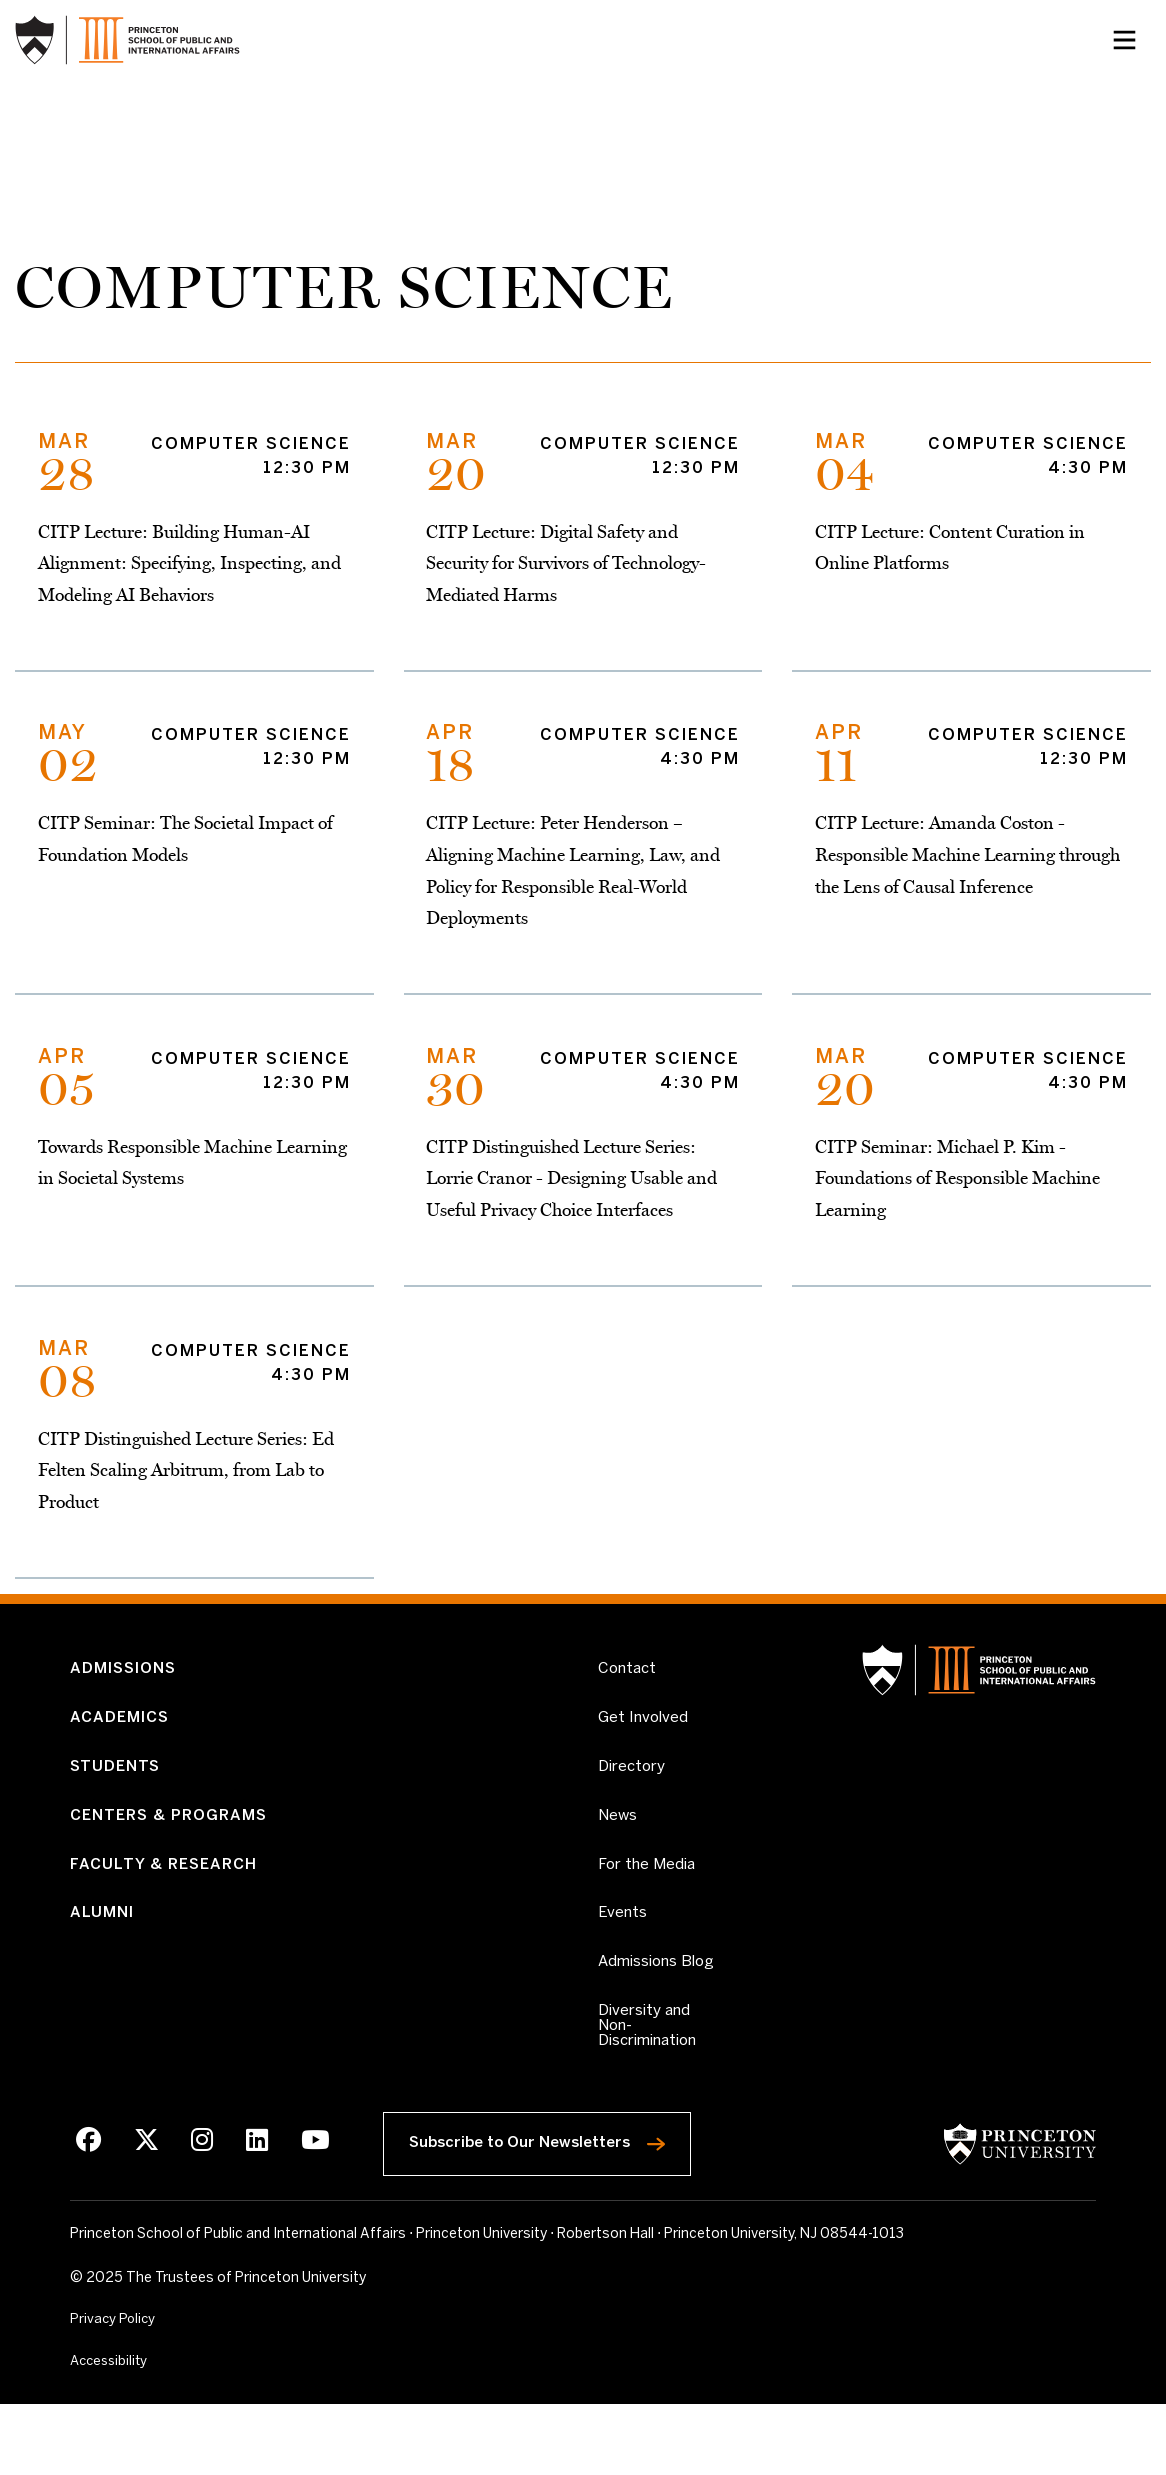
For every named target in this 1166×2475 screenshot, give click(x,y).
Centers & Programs (175, 1850)
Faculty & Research (167, 1902)
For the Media (649, 1902)
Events (623, 1954)
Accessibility (155, 2431)
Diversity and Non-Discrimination (656, 2089)
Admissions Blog (639, 2013)
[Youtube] (310, 2209)
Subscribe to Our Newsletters (554, 2205)
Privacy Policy (114, 2388)
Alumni (103, 1954)
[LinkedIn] (253, 2209)
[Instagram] (199, 2209)
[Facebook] (88, 2209)
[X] (145, 2209)
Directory (633, 1799)
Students (117, 1799)
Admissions (126, 1696)
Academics (122, 1747)
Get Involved (644, 1747)
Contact (628, 1696)
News (619, 1850)
